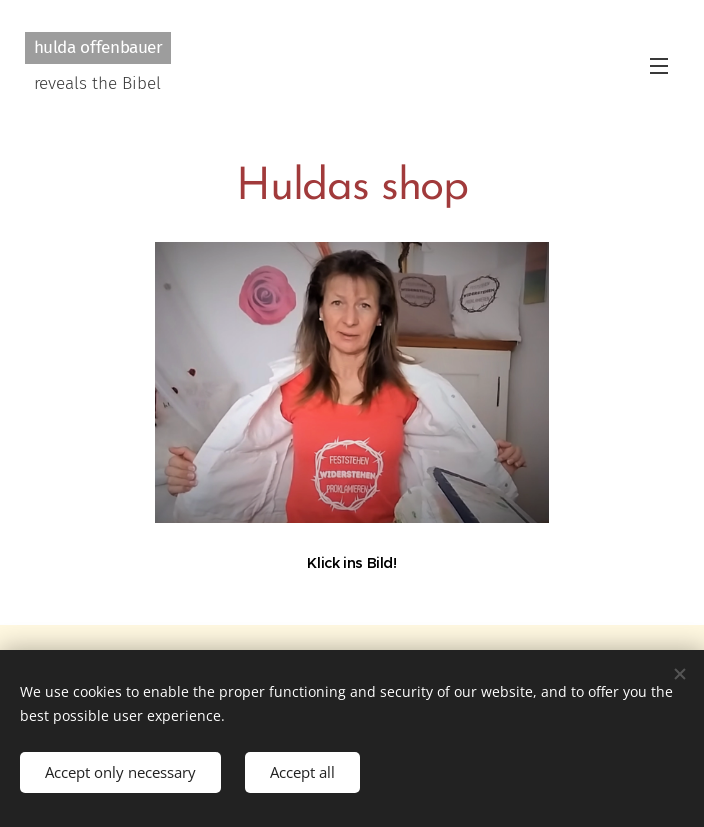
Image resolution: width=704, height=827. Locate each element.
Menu (659, 66)
